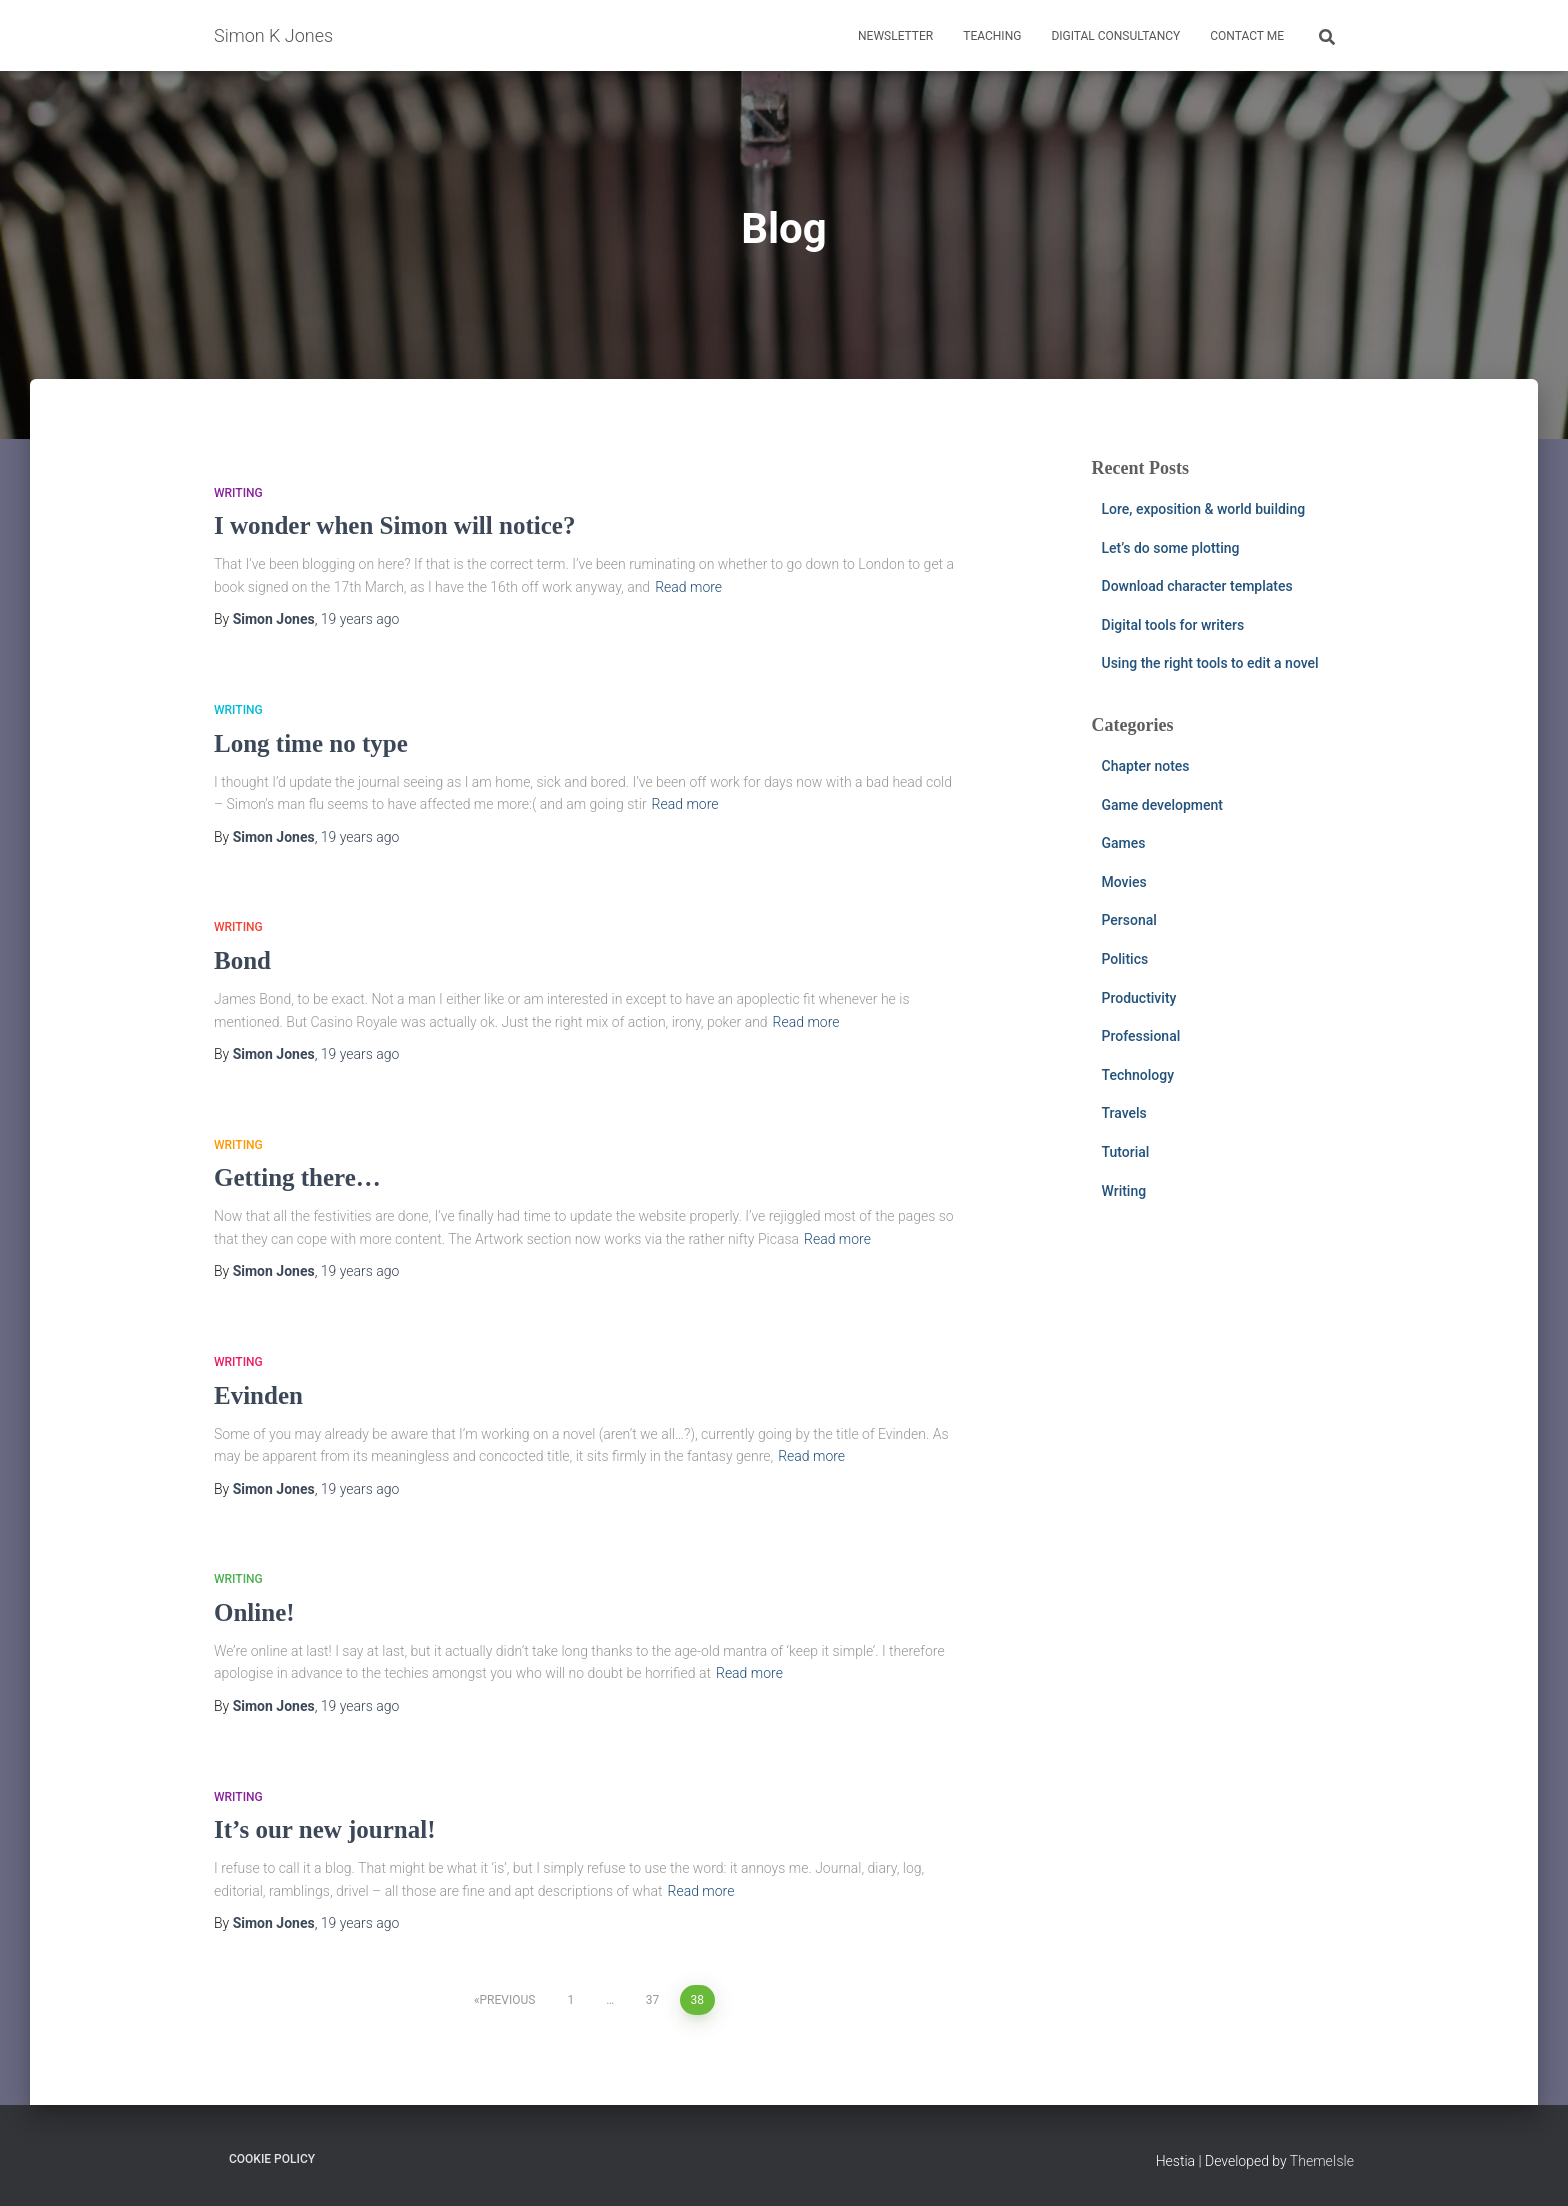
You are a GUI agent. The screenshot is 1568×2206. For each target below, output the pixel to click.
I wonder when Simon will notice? (394, 525)
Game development (1162, 805)
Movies (1124, 882)
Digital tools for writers (1173, 625)
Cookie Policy (272, 2159)
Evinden (258, 1395)
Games (1124, 843)
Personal (1129, 920)
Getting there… (297, 1177)
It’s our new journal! (325, 1829)
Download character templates (1197, 586)
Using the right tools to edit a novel (1210, 663)
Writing (238, 493)
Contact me (1247, 36)
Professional (1141, 1036)
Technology (1138, 1075)
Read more (688, 587)
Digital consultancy (1115, 36)
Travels (1124, 1113)
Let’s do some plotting (1171, 548)
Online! (254, 1612)
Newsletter (895, 36)
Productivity (1139, 998)
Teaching (992, 36)
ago (360, 619)
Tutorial (1126, 1152)
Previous (508, 2000)
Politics (1125, 959)
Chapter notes (1146, 766)
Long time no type (311, 743)
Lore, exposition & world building (1204, 509)
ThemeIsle (1322, 2161)
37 (653, 2000)
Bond (242, 960)
